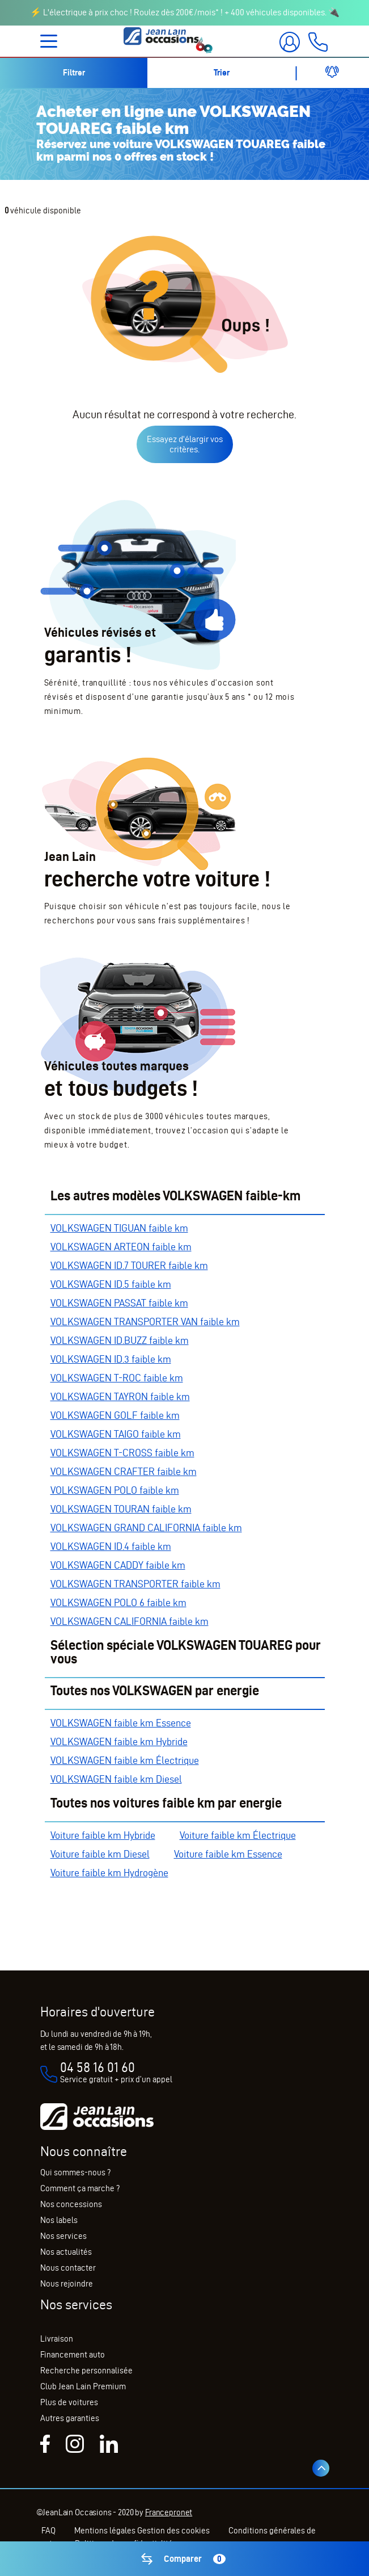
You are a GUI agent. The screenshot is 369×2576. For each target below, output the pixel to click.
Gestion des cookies (174, 2530)
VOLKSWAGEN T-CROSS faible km (122, 1452)
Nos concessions (71, 2204)
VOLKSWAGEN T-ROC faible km (116, 1377)
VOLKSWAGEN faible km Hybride (119, 1741)
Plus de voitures (69, 2402)
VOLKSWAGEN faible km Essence (120, 1722)
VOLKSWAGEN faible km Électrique (124, 1760)
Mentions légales (105, 2530)
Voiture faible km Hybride (102, 1835)
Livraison (56, 2338)
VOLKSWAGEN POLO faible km (114, 1490)
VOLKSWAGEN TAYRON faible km (120, 1396)
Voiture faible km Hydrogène (109, 1872)
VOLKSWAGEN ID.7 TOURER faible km (129, 1265)
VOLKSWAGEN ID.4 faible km (110, 1546)
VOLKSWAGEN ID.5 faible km (110, 1284)
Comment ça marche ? (80, 2188)
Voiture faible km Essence (228, 1853)
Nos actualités (66, 2251)
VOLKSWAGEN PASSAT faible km (119, 1302)
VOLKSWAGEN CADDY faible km (117, 1565)
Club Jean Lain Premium (83, 2386)
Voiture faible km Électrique (238, 1835)
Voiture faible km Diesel (100, 1853)
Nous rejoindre (66, 2283)
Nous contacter (68, 2267)
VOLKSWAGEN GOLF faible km (115, 1415)
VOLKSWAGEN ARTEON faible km (121, 1246)
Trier (222, 72)
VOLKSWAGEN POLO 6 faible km (118, 1602)
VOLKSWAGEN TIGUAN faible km (119, 1227)
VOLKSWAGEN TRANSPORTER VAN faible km (145, 1321)
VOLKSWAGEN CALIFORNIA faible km (129, 1621)
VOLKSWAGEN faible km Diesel (116, 1779)
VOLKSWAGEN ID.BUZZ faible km (119, 1340)
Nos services (63, 2236)
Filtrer (74, 72)
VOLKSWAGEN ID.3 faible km (110, 1359)
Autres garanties (69, 2418)
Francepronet (168, 2512)
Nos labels (59, 2220)
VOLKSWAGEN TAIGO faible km (115, 1433)
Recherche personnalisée (86, 2370)
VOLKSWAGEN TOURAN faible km (121, 1508)
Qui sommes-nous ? (75, 2172)
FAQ (49, 2530)
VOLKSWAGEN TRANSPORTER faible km (135, 1583)
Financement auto (72, 2354)
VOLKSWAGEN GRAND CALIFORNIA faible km (146, 1527)
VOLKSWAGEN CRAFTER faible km (123, 1471)
